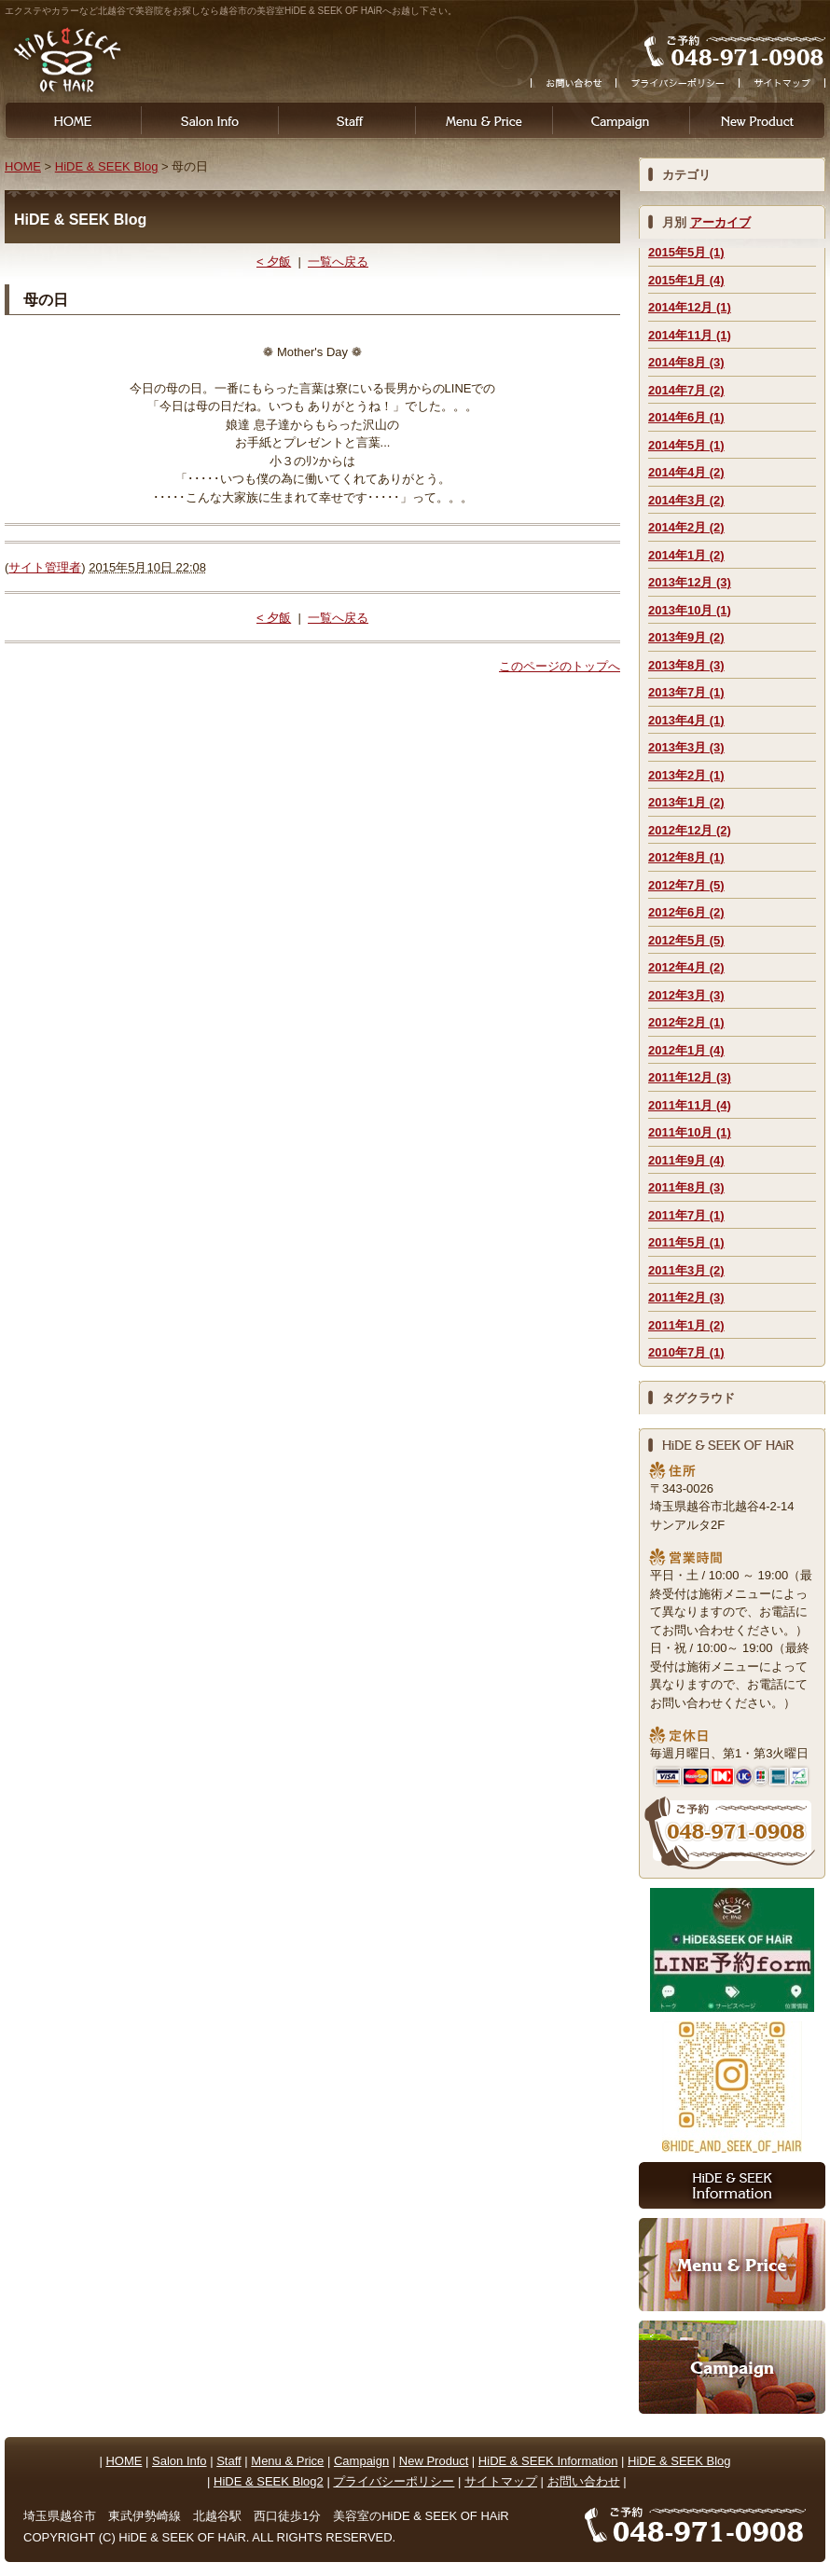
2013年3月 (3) (686, 747)
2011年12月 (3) (689, 1077)
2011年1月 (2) (686, 1325)
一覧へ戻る (338, 262)
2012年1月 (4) (686, 1050)
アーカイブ (720, 222)
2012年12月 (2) (689, 830)
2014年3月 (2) (686, 500)
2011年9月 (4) (686, 1160)
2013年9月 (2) (686, 637)
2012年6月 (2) (686, 912)
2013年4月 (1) (686, 720)
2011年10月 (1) (689, 1132)
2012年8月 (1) (686, 857)
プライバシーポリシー (393, 2481)
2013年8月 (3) (686, 665)
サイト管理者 (44, 567)
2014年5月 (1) (686, 445)
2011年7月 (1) (686, 1215)
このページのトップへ (559, 666)
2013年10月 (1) (689, 610)
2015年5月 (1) (686, 252)
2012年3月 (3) (686, 995)
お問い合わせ (583, 2481)
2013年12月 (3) (689, 582)
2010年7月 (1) (686, 1352)
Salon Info (209, 120)
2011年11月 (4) (689, 1105)
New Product (433, 2461)
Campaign (620, 120)
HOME (70, 120)
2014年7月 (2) (686, 390)
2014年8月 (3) (686, 362)
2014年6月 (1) (686, 417)
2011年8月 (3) (686, 1187)
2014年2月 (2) (686, 527)
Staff (346, 120)
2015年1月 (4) (686, 280)
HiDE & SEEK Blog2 (269, 2481)
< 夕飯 (273, 262)
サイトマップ (500, 2481)
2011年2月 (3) (686, 1297)
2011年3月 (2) (686, 1270)
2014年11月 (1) (689, 335)
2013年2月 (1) (686, 775)
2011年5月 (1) (686, 1242)
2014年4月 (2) (686, 472)
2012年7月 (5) (686, 885)
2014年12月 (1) (689, 307)
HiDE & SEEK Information (548, 2461)
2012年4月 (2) (686, 967)
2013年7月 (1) (686, 692)
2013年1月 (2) (686, 802)
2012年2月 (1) (686, 1022)
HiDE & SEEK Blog (107, 166)
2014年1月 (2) (686, 555)
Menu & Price (483, 120)
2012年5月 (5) (686, 940)
